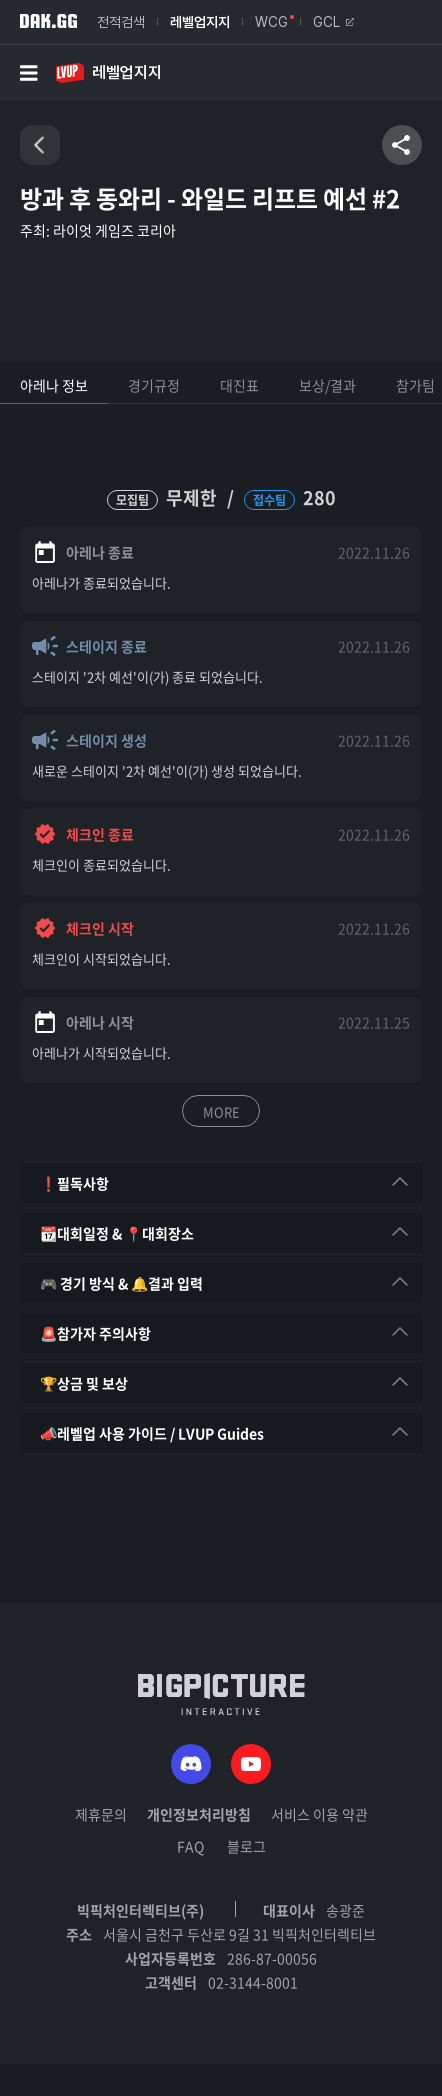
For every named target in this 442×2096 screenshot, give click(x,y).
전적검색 (121, 22)
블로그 (246, 1846)
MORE (221, 1111)
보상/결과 (327, 385)
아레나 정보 (54, 385)
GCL (333, 22)
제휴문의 (101, 1814)
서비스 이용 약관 (319, 1814)
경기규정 (154, 385)
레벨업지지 (200, 22)
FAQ (190, 1846)
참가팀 (415, 385)
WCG (271, 22)
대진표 (239, 385)
